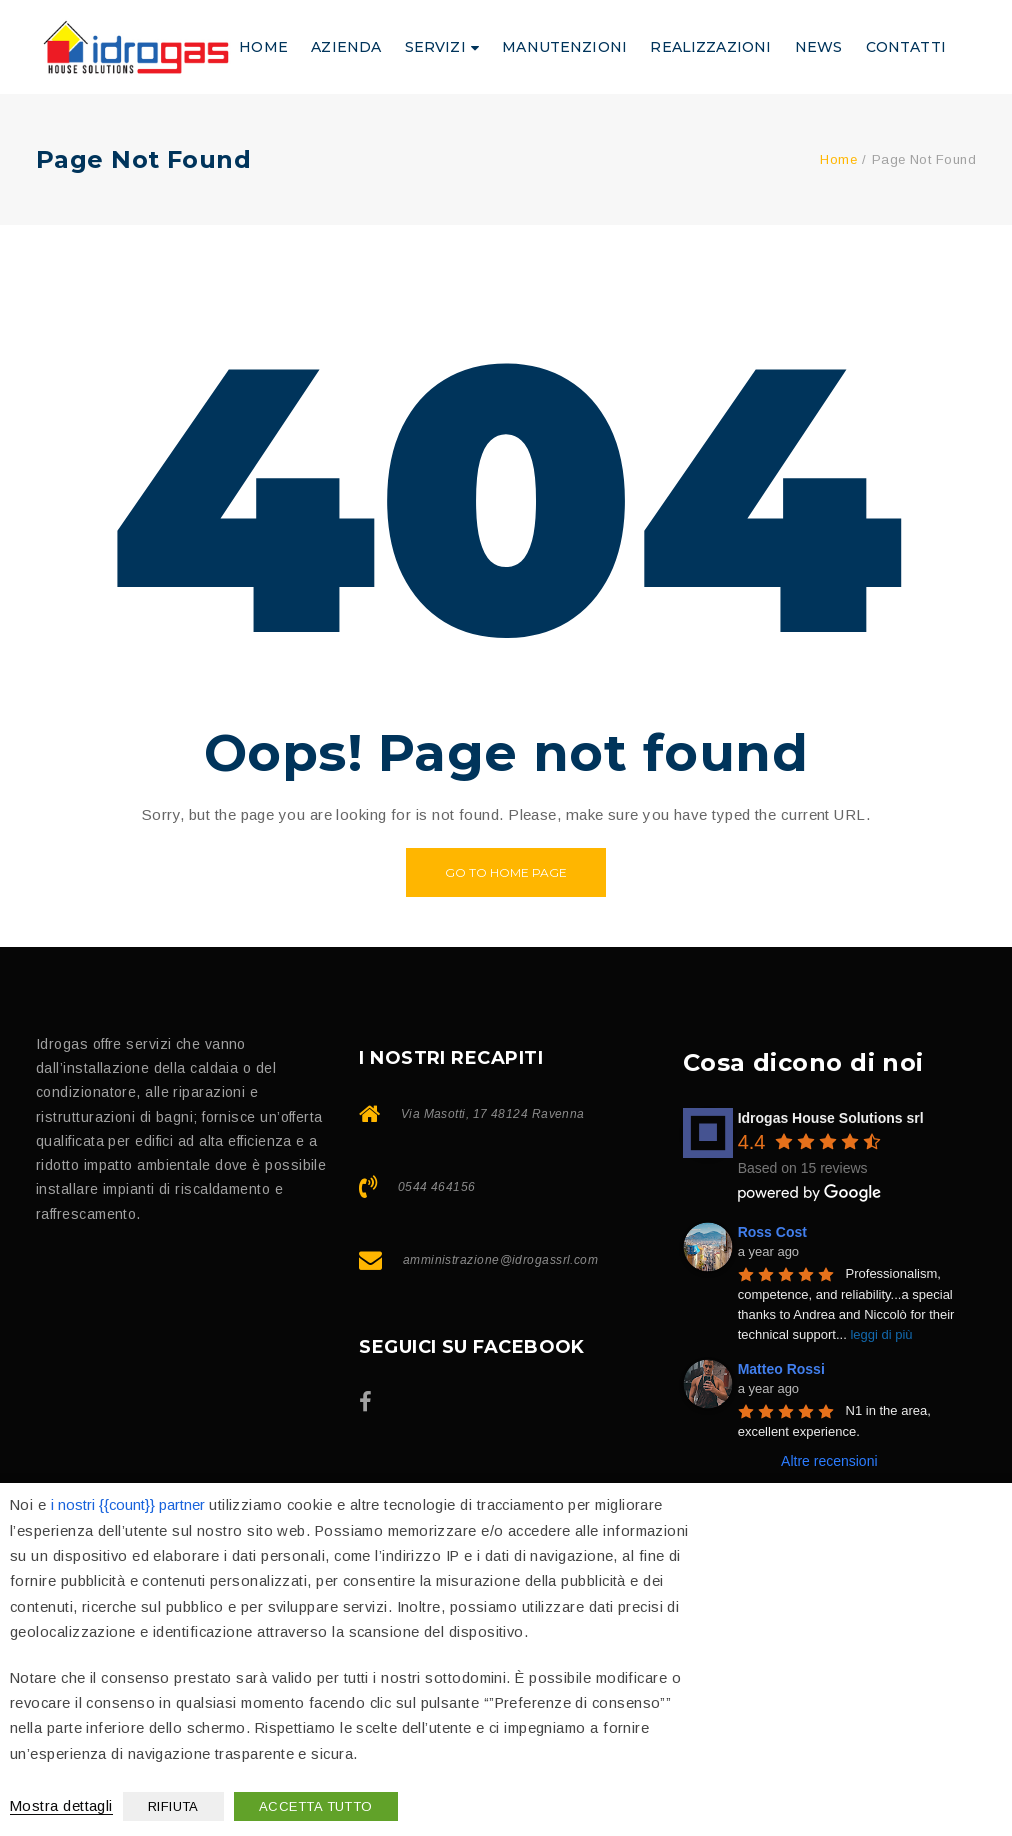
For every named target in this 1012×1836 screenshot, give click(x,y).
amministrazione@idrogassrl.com (501, 1260)
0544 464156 (437, 1187)
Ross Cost (772, 1232)
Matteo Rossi (781, 1369)
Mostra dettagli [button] (61, 1806)
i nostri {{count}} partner (128, 1505)
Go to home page (506, 872)
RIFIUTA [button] (173, 1806)
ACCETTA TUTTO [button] (316, 1806)
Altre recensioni (829, 1461)
